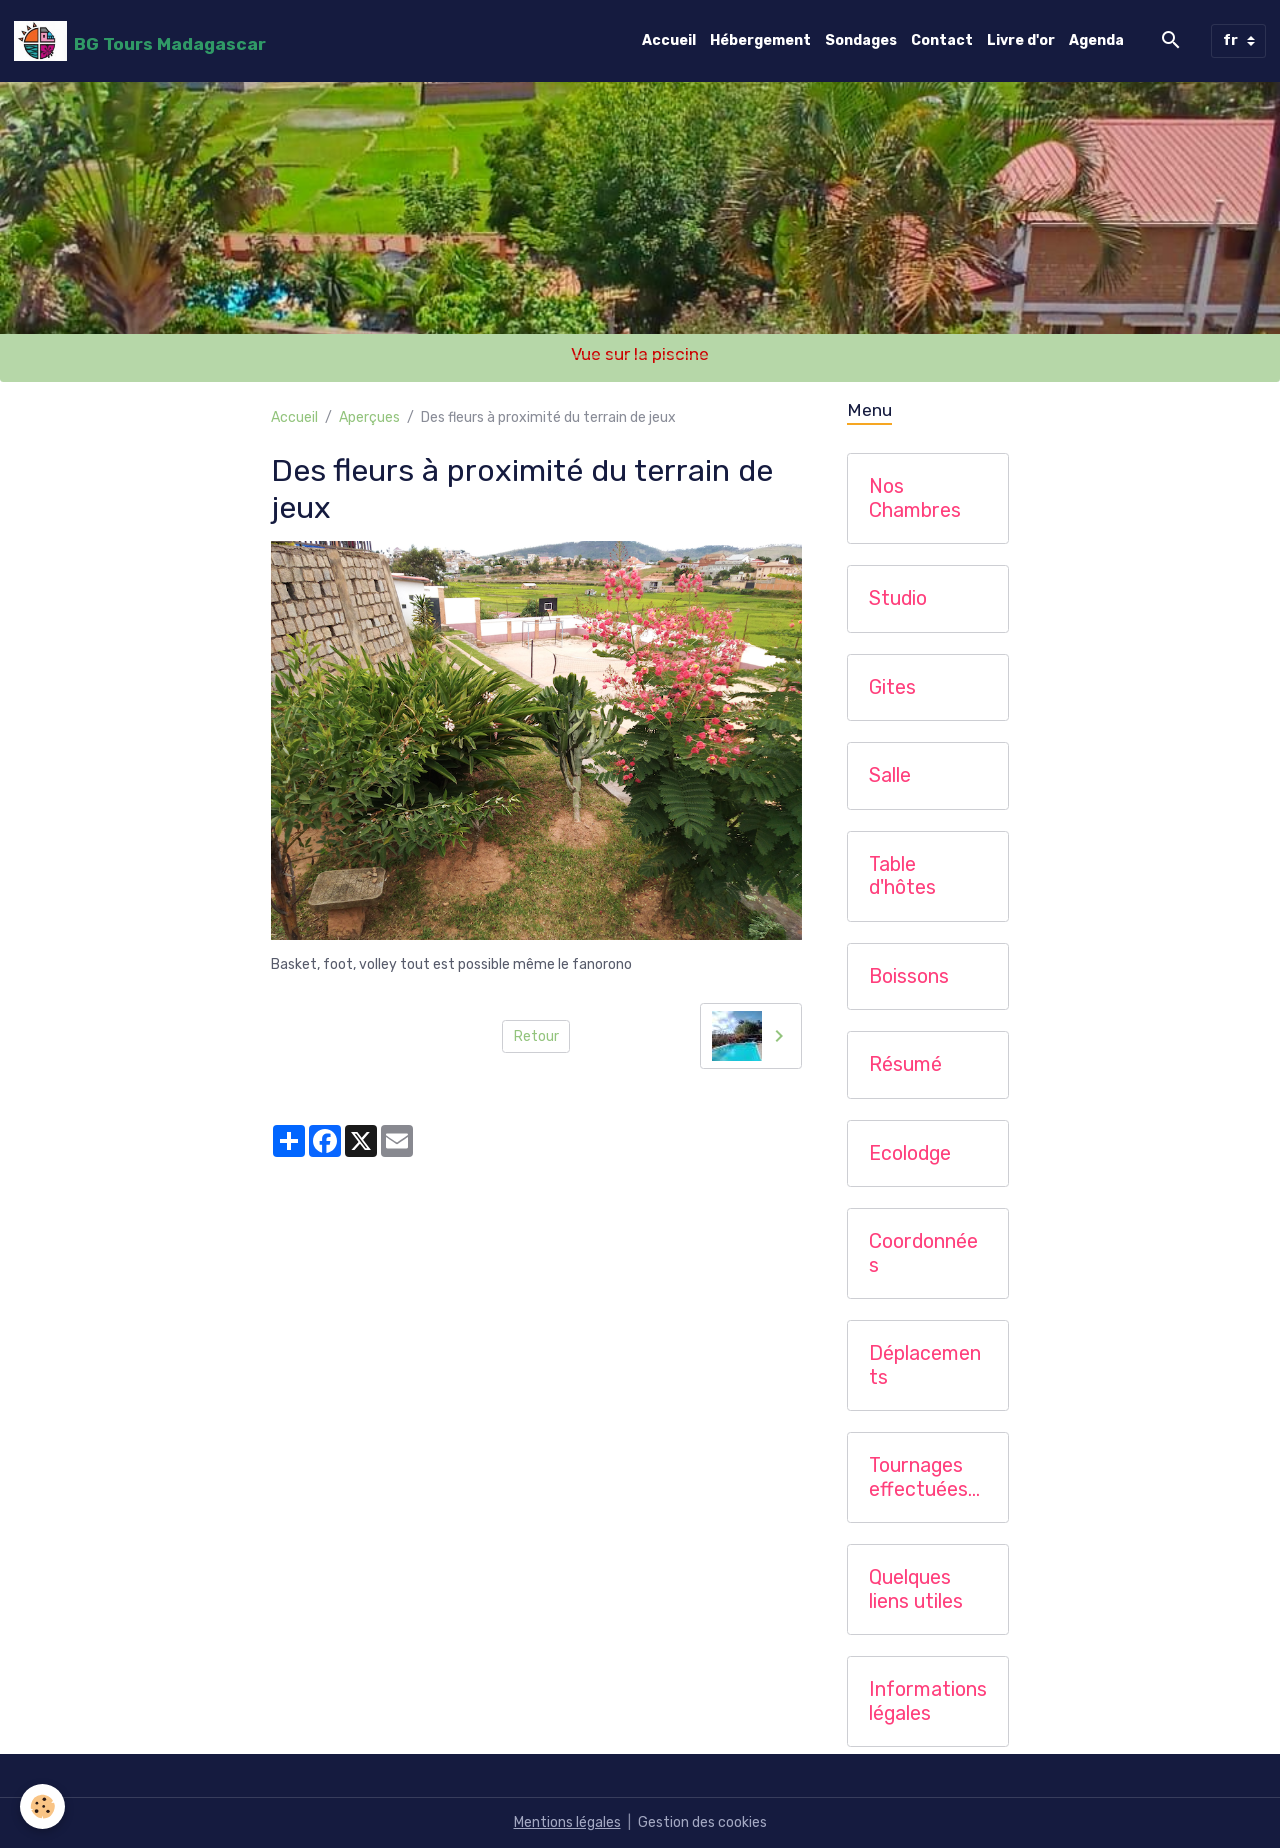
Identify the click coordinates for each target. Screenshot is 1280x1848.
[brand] (140, 41)
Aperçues (369, 417)
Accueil (669, 40)
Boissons (909, 976)
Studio (898, 598)
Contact (942, 40)
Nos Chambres (915, 498)
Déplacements (925, 1365)
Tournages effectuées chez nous (918, 1477)
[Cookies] (42, 1806)
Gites (892, 687)
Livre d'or (1021, 40)
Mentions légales (567, 1822)
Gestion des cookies (702, 1822)
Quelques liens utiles (916, 1589)
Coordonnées (923, 1253)
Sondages (861, 40)
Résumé (905, 1064)
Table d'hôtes (902, 876)
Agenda (1096, 40)
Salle (890, 775)
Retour (536, 1036)
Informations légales (928, 1701)
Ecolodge (910, 1153)
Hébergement (760, 40)
